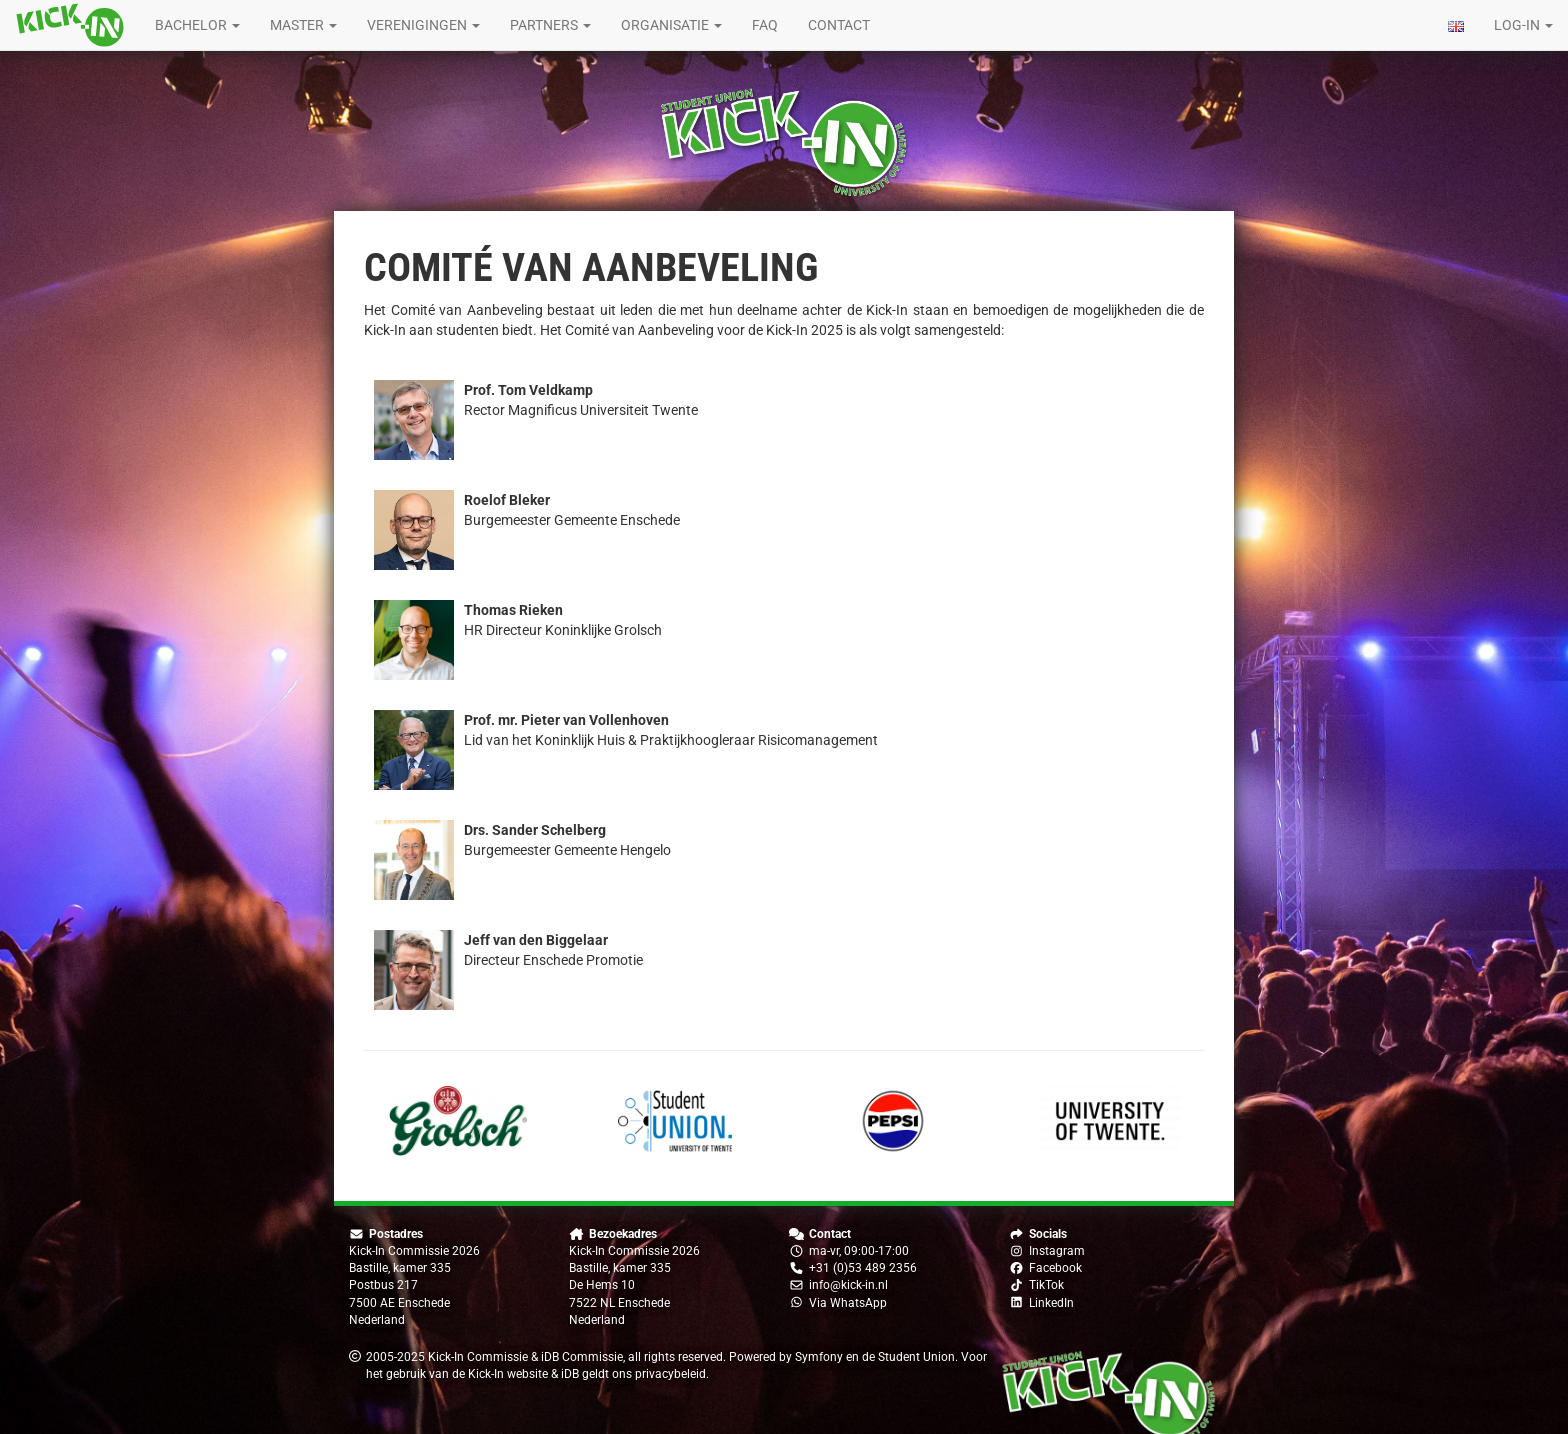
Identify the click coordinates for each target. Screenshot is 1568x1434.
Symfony (819, 1357)
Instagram (1057, 1251)
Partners (550, 25)
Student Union (916, 1357)
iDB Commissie (582, 1357)
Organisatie (671, 25)
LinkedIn (1051, 1303)
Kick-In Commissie (478, 1357)
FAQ (765, 25)
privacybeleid (670, 1374)
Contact (839, 25)
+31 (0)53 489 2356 (863, 1268)
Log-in (1523, 25)
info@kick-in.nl (848, 1285)
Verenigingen (423, 25)
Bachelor (197, 25)
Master (303, 25)
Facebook (1055, 1268)
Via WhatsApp (848, 1303)
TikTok (1046, 1285)
